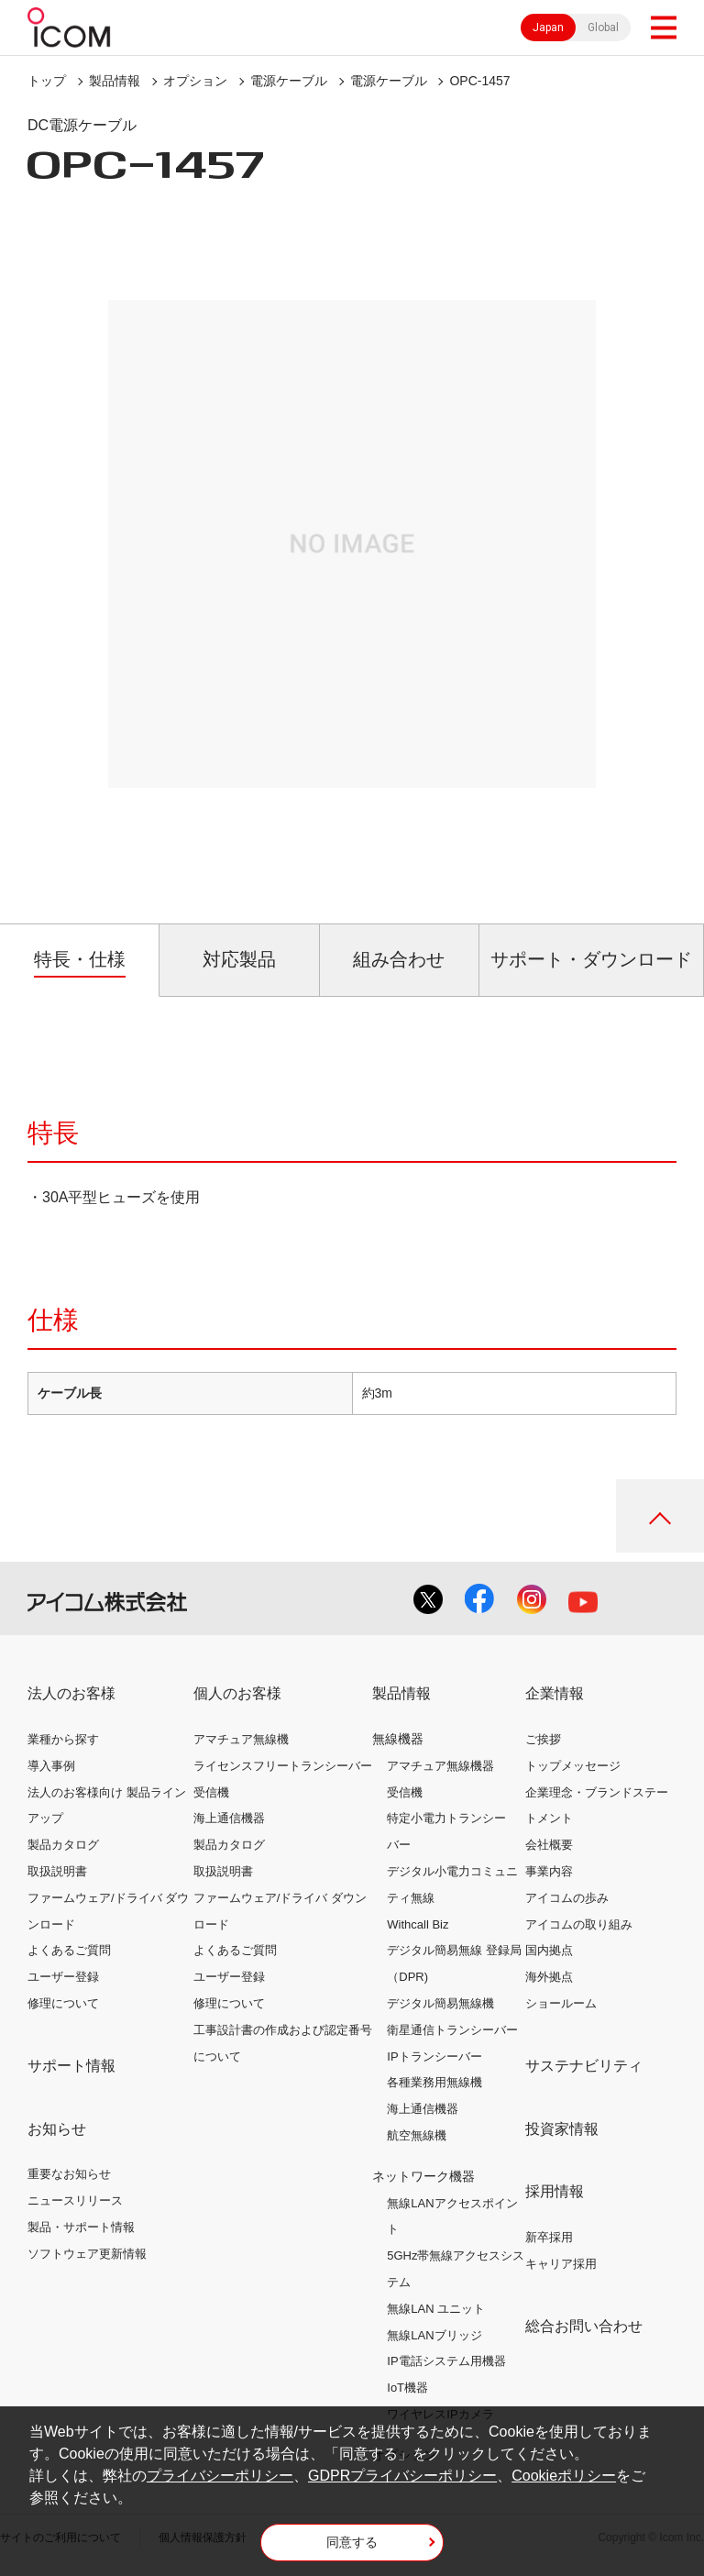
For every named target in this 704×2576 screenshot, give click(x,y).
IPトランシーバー (434, 2056)
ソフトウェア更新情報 (87, 2254)
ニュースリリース (75, 2200)
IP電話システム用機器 (446, 2361)
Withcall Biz (417, 1924)
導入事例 (51, 1766)
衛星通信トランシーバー (452, 2030)
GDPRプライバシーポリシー (402, 2475)
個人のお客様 (237, 1693)
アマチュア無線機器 (440, 1766)
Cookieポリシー (564, 2475)
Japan (548, 27)
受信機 (211, 1792)
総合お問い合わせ (584, 2326)
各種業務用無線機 (434, 2082)
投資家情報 (562, 2129)
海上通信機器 (229, 1818)
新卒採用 (549, 2237)
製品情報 (114, 80)
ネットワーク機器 (423, 2176)
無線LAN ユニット (436, 2309)
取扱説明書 (57, 1871)
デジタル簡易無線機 (440, 2003)
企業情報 (554, 1693)
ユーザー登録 (63, 1977)
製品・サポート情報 (81, 2227)
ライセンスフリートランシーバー (282, 1766)
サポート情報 (72, 2065)
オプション (195, 80)
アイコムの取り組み (578, 1924)
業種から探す (63, 1739)
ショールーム (561, 2003)
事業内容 (549, 1871)
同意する (352, 2542)
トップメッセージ (573, 1766)
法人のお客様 (72, 1693)
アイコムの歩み (567, 1898)
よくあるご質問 (69, 1950)
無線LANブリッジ (434, 2335)
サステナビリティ (584, 2065)
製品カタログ (63, 1845)
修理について (63, 2003)
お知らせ (57, 2129)
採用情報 (554, 2191)
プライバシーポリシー (220, 2475)
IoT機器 (407, 2387)
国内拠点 (549, 1950)
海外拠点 (549, 1977)
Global (603, 27)
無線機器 (398, 1738)
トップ (47, 80)
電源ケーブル (288, 80)
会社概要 (549, 1845)
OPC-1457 (479, 80)
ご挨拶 (543, 1739)
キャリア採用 (561, 2264)
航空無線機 (416, 2135)
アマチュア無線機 (241, 1739)
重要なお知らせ (69, 2174)
